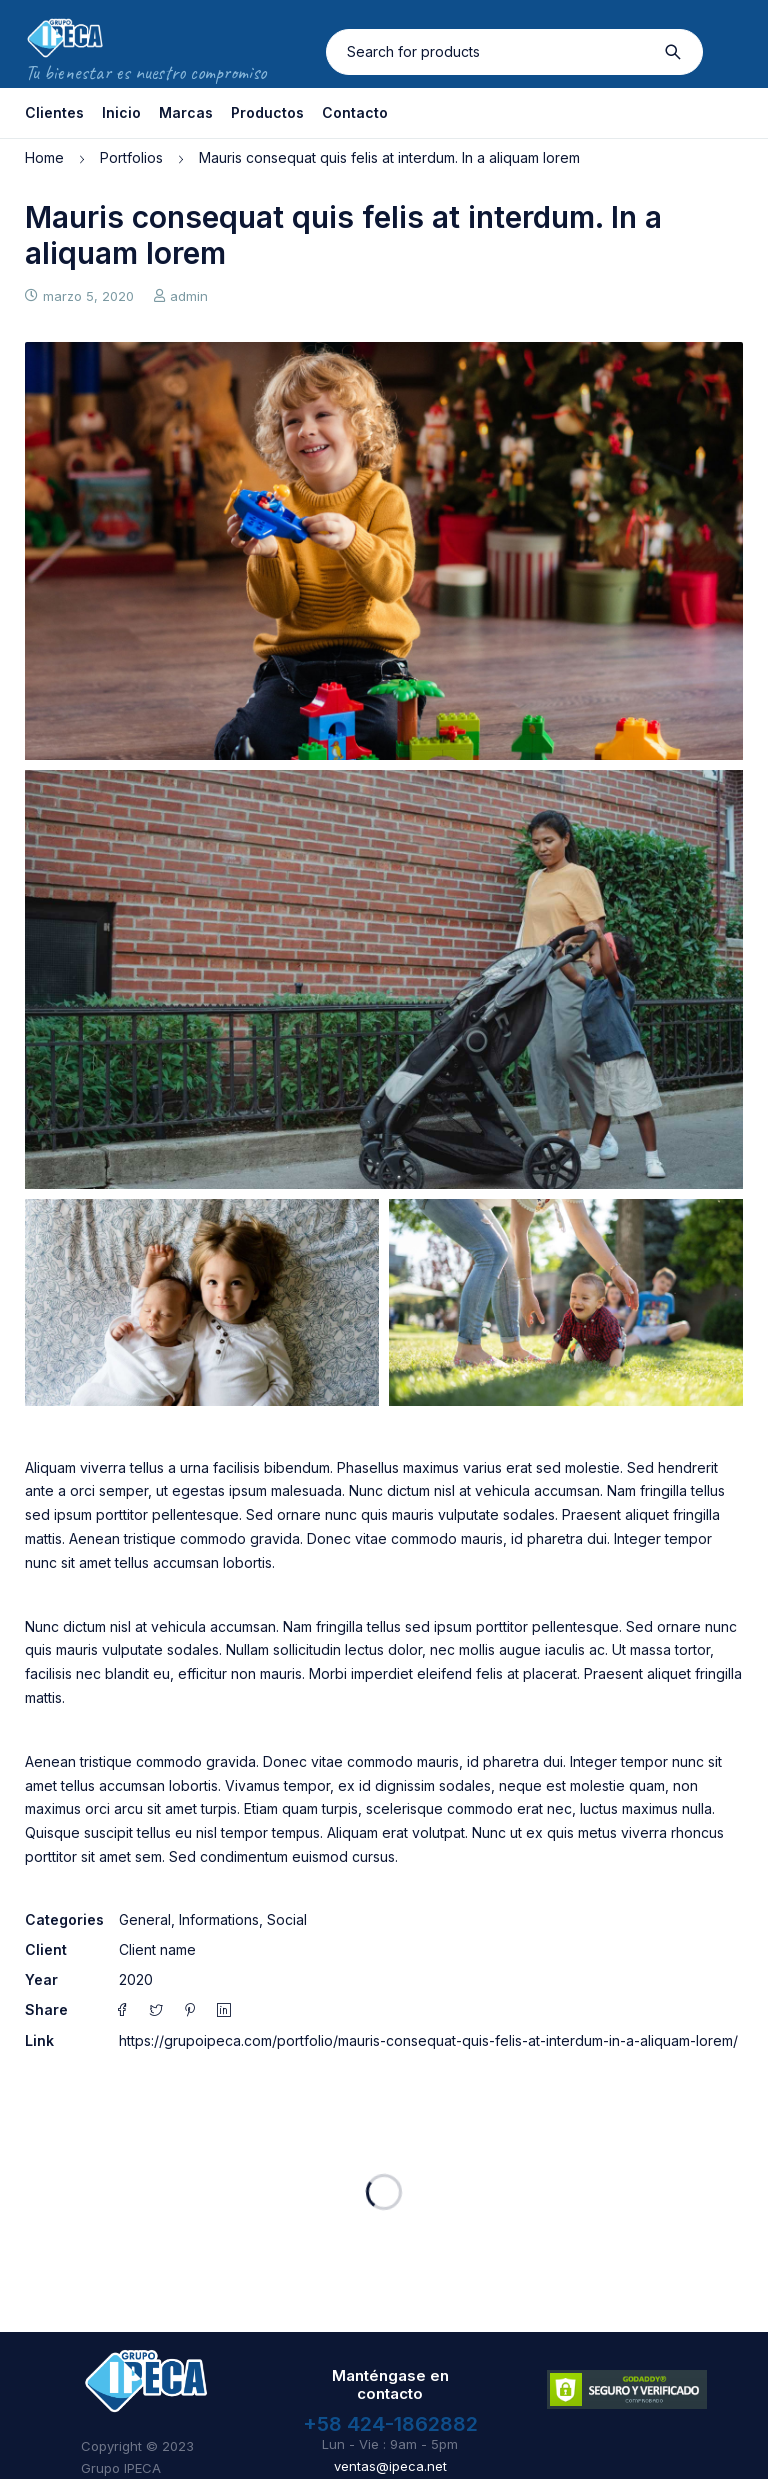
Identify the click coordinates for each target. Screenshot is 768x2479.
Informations (219, 1919)
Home (44, 157)
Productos (267, 112)
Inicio (121, 112)
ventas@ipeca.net (390, 2466)
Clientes (54, 112)
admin (189, 296)
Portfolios (131, 157)
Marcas (186, 112)
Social (287, 1919)
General (145, 1919)
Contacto (355, 112)
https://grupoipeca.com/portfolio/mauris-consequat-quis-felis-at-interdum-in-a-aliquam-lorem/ (428, 2040)
